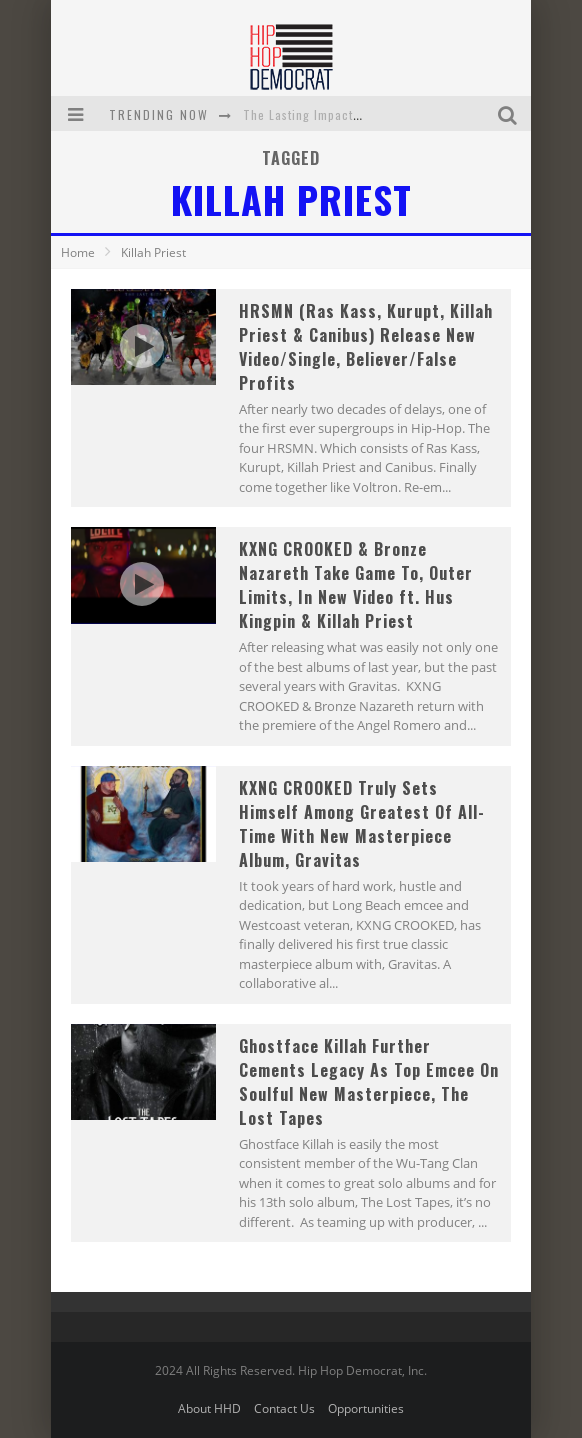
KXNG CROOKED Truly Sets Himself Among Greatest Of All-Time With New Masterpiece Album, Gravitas (362, 824)
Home (78, 252)
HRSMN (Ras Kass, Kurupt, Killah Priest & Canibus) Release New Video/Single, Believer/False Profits (366, 347)
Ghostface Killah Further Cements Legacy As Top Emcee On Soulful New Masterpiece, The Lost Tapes (369, 1082)
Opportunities (366, 1408)
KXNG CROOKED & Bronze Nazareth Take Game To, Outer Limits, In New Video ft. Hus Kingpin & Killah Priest (356, 585)
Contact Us (284, 1408)
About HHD (209, 1408)
